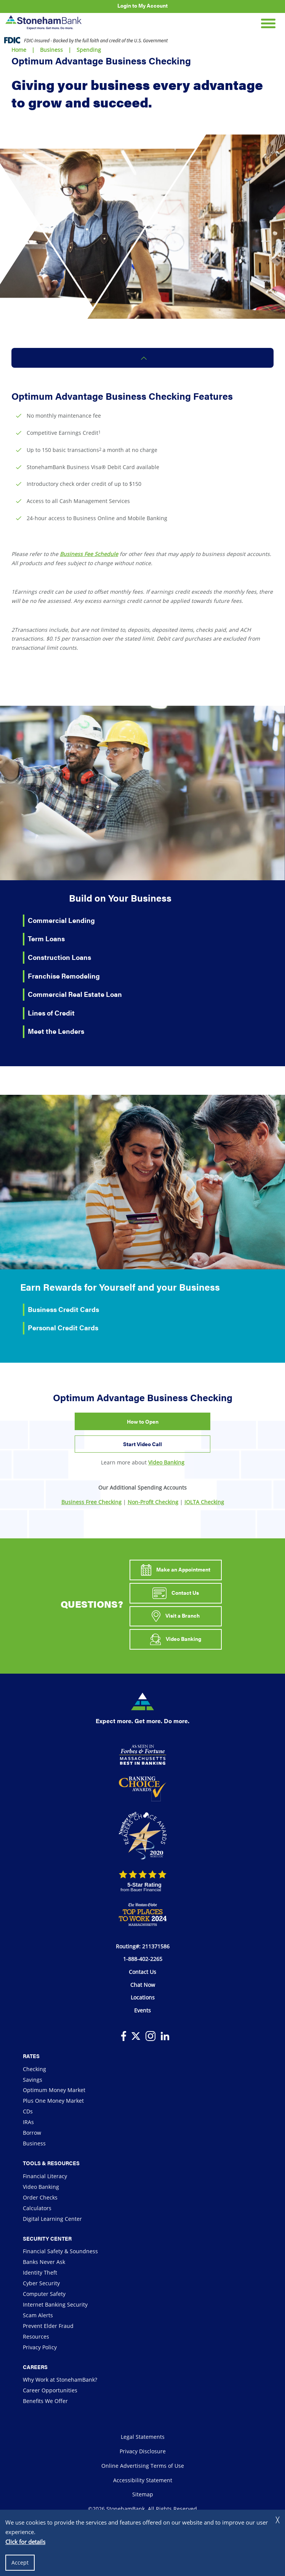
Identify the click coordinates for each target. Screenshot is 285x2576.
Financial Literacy (45, 2176)
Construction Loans (59, 957)
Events (142, 2010)
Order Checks (40, 2197)
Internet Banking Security (55, 2304)
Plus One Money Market (53, 2100)
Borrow (32, 2132)
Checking (34, 2069)
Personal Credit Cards (63, 1327)
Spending (89, 49)
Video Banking (166, 1462)
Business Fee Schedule (89, 553)
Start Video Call (142, 1444)
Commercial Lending (61, 920)
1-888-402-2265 (142, 1958)
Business (51, 49)
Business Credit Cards (63, 1309)
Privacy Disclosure (143, 2451)
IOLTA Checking (204, 1502)
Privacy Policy (40, 2347)
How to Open (143, 1421)
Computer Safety (44, 2293)
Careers (35, 2367)
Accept (20, 2562)
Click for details (25, 2542)
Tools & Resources (51, 2163)
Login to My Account (142, 5)
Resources (36, 2336)
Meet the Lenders (56, 1031)
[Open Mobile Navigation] (268, 22)
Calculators (37, 2208)
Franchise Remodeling (64, 975)
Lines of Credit (51, 1012)
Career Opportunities (50, 2390)
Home (18, 49)
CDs (28, 2111)
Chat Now (142, 1984)
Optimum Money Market (54, 2090)
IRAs (28, 2122)
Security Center (47, 2238)
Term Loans (46, 938)
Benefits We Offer (45, 2401)
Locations (143, 1997)
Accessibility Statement (142, 2480)
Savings (32, 2079)
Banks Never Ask (44, 2261)
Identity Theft (40, 2272)
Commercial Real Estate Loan (75, 994)
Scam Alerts (38, 2315)
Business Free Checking (91, 1502)
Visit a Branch (175, 1616)
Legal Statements (143, 2436)
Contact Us (175, 1593)
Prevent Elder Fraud (48, 2325)
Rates (31, 2056)
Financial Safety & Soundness (60, 2251)
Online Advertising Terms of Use (142, 2465)
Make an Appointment (175, 1570)
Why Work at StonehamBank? (60, 2379)
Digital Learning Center (52, 2218)
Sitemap (142, 2494)
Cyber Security (41, 2283)
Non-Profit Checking (153, 1502)
